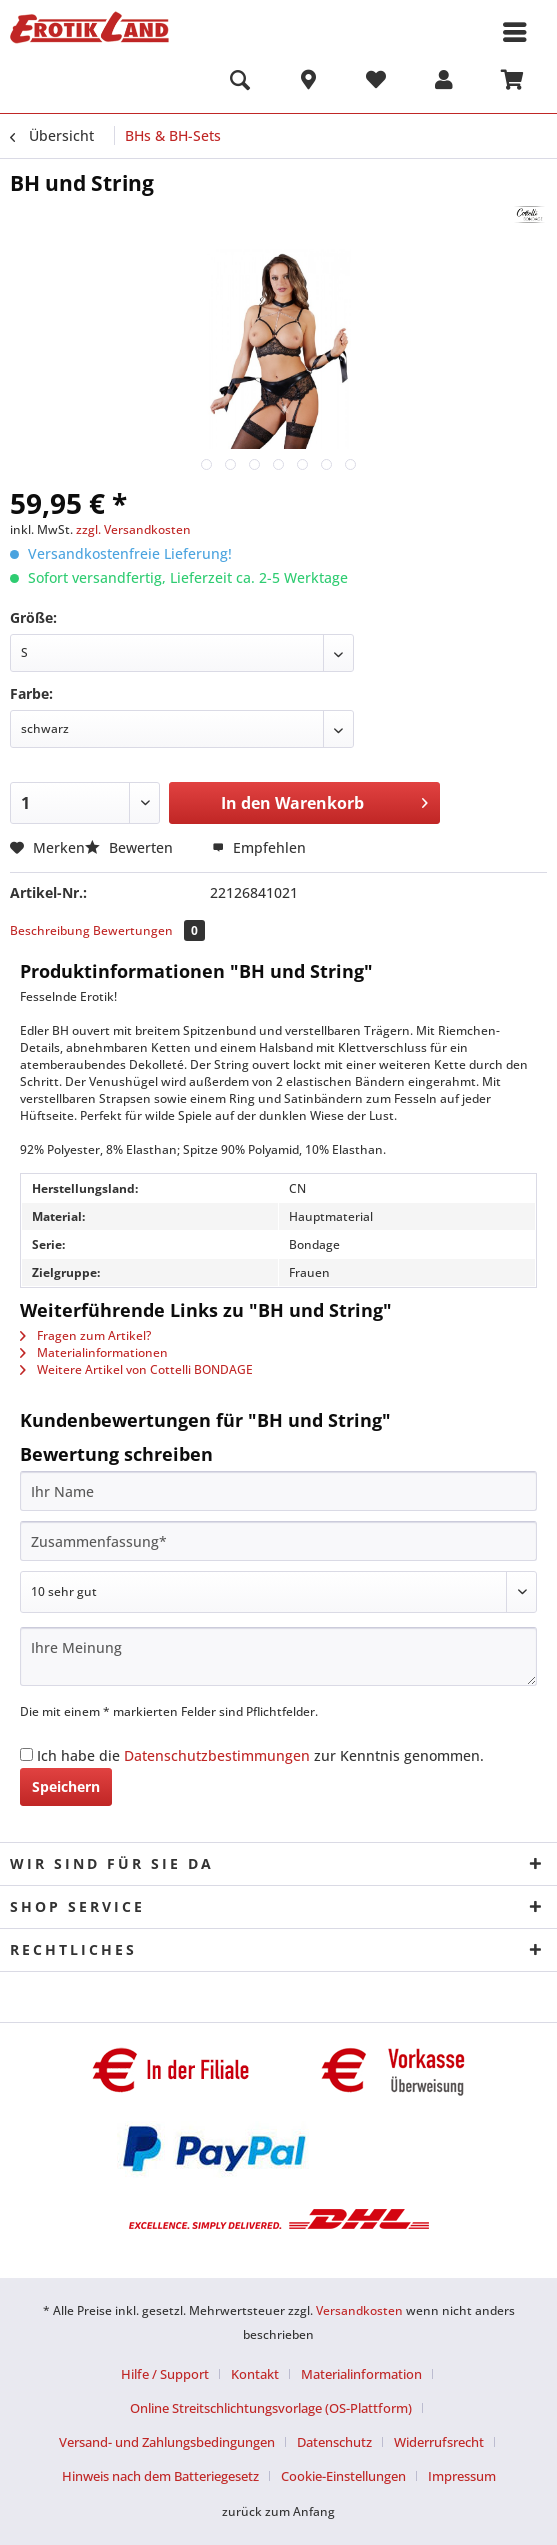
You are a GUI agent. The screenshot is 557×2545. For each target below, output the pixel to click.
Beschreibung (50, 930)
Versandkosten (359, 2310)
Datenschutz (334, 2442)
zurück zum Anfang (278, 2511)
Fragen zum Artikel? (85, 1335)
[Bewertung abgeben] (278, 1592)
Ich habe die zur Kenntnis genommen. (260, 1755)
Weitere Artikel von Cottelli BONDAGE (136, 1369)
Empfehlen (259, 847)
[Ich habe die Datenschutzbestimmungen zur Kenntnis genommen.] (26, 1754)
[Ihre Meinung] (278, 1656)
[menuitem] (240, 83)
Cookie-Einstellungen (343, 2476)
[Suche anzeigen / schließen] (240, 83)
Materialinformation (361, 2374)
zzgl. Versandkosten (133, 529)
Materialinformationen (94, 1352)
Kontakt (255, 2374)
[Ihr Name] (278, 1491)
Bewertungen (149, 930)
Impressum (462, 2476)
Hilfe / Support (165, 2374)
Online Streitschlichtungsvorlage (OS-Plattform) (271, 2408)
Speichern (66, 1786)
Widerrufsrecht (439, 2442)
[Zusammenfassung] (278, 1541)
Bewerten (131, 847)
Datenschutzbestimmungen (217, 1755)
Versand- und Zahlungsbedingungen (167, 2442)
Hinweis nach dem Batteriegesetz (160, 2476)
